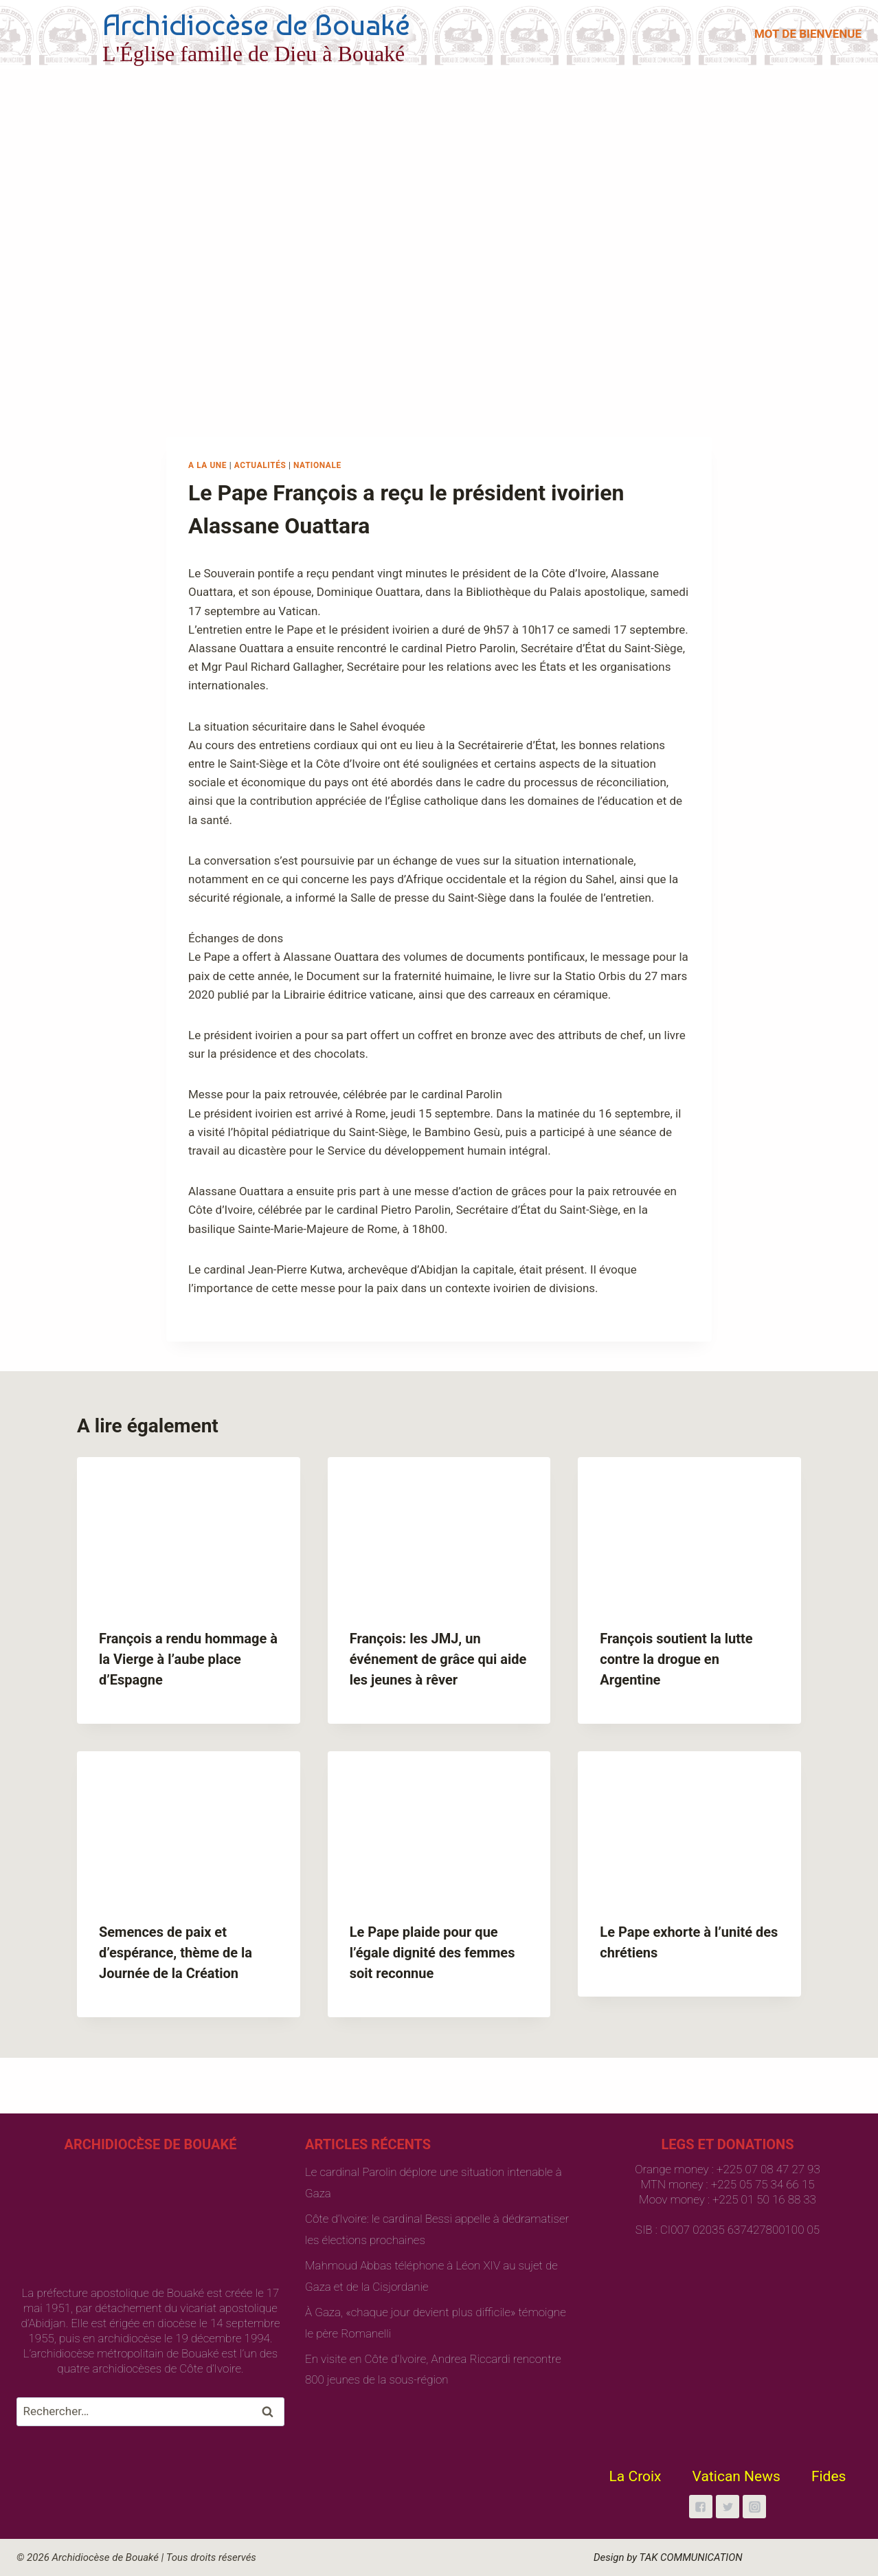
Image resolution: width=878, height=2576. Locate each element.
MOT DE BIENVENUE (808, 34)
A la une (207, 465)
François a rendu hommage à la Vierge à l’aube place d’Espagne (188, 1659)
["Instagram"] (754, 2506)
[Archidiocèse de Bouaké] (216, 34)
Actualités (260, 465)
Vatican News (736, 2476)
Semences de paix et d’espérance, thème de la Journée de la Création (175, 1952)
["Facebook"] (700, 2506)
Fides (828, 2476)
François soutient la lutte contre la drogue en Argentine (676, 1659)
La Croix (635, 2476)
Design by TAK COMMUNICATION (668, 2557)
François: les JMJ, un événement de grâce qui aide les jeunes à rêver (438, 1659)
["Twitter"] (727, 2506)
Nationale (317, 465)
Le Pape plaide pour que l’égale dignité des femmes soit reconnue (432, 1952)
